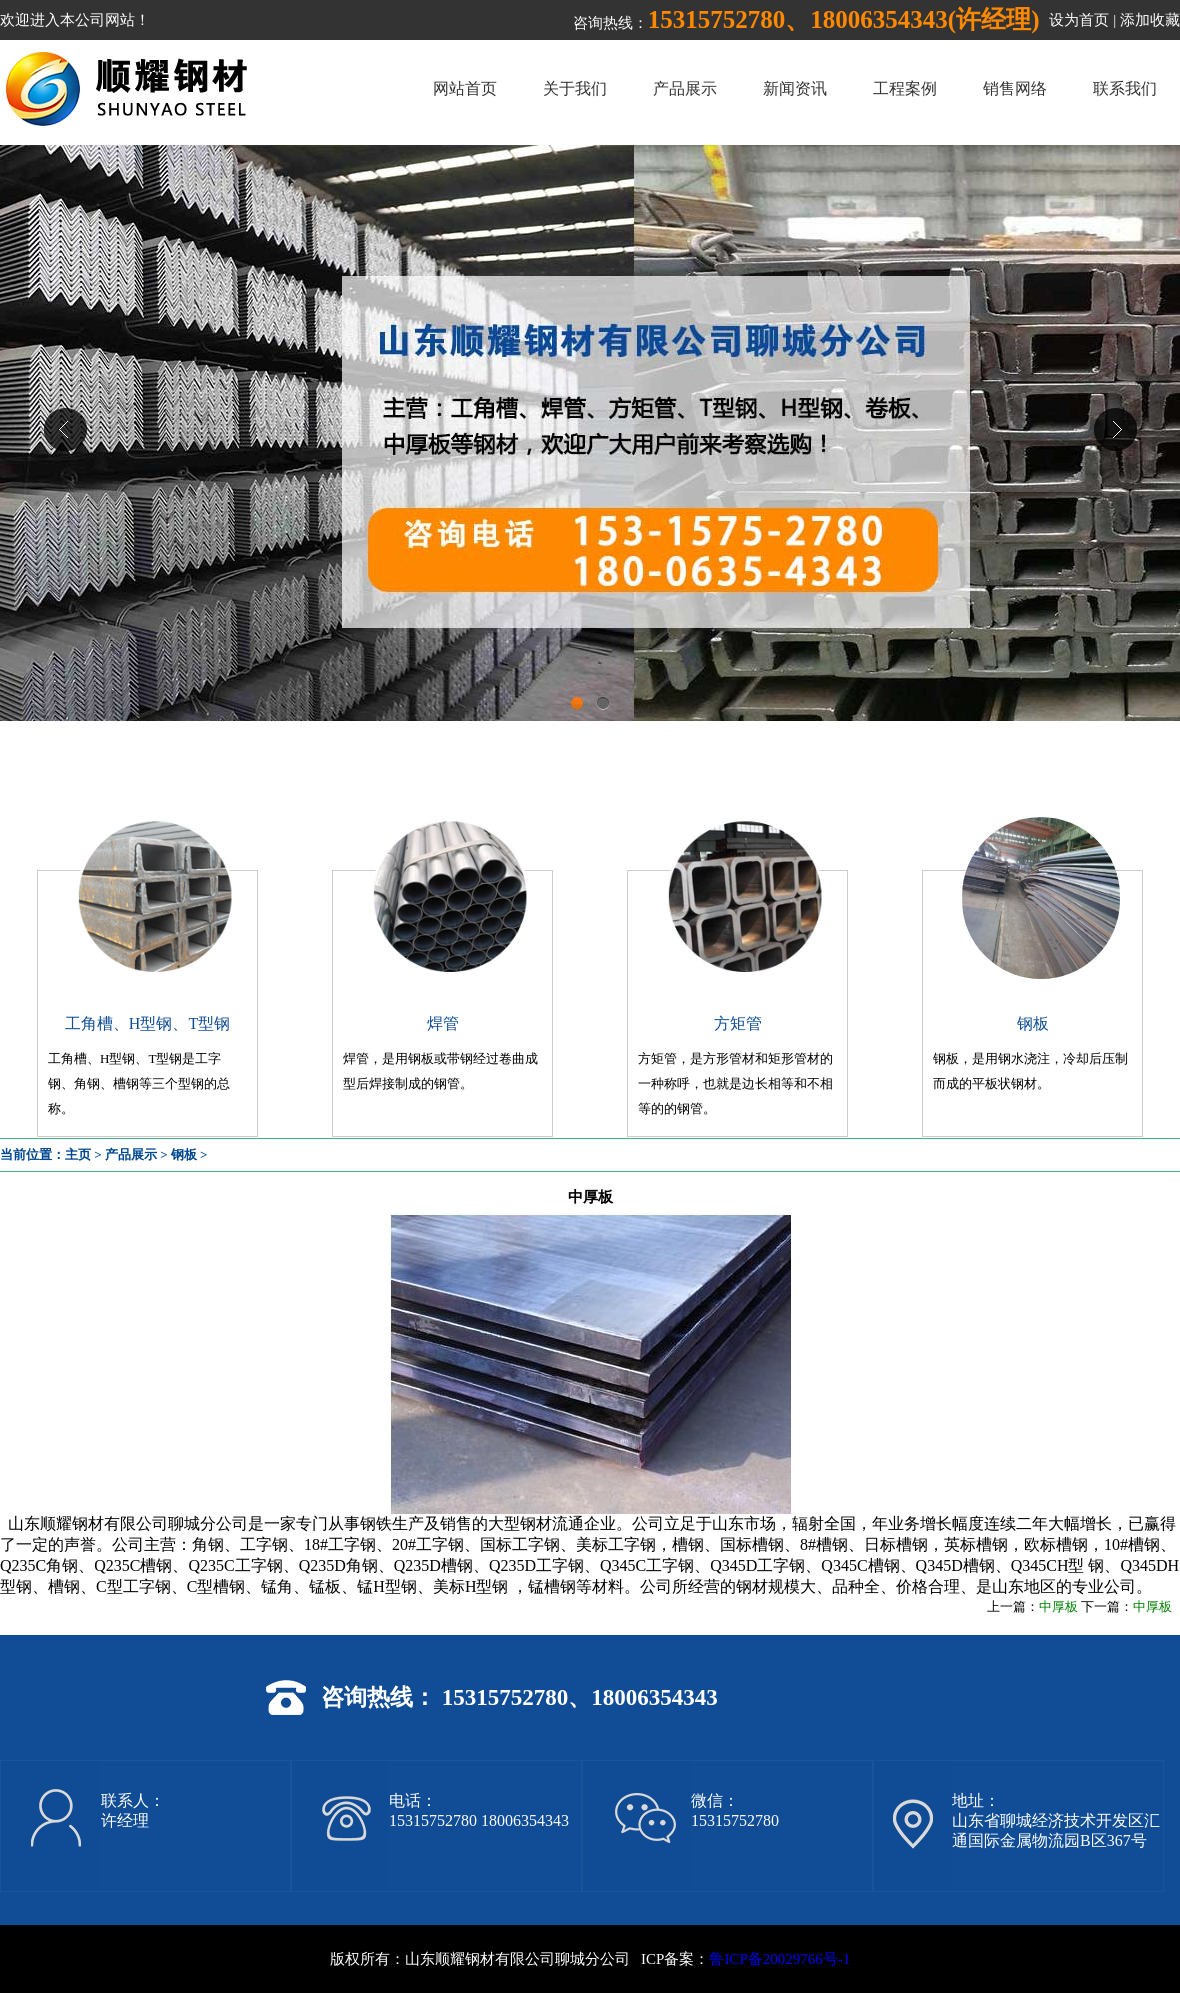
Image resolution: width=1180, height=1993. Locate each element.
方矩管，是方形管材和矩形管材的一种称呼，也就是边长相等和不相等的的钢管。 (735, 1083)
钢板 (1033, 1023)
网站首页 (465, 88)
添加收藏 (1150, 20)
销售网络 (1015, 88)
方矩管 (738, 1023)
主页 (78, 1154)
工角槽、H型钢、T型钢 (147, 1023)
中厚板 (1058, 1606)
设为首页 (1079, 20)
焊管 (443, 1023)
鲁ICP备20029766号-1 (779, 1959)
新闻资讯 (795, 88)
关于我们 (575, 88)
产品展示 (685, 88)
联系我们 (1125, 88)
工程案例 (905, 88)
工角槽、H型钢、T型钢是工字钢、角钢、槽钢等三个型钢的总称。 (139, 1083)
